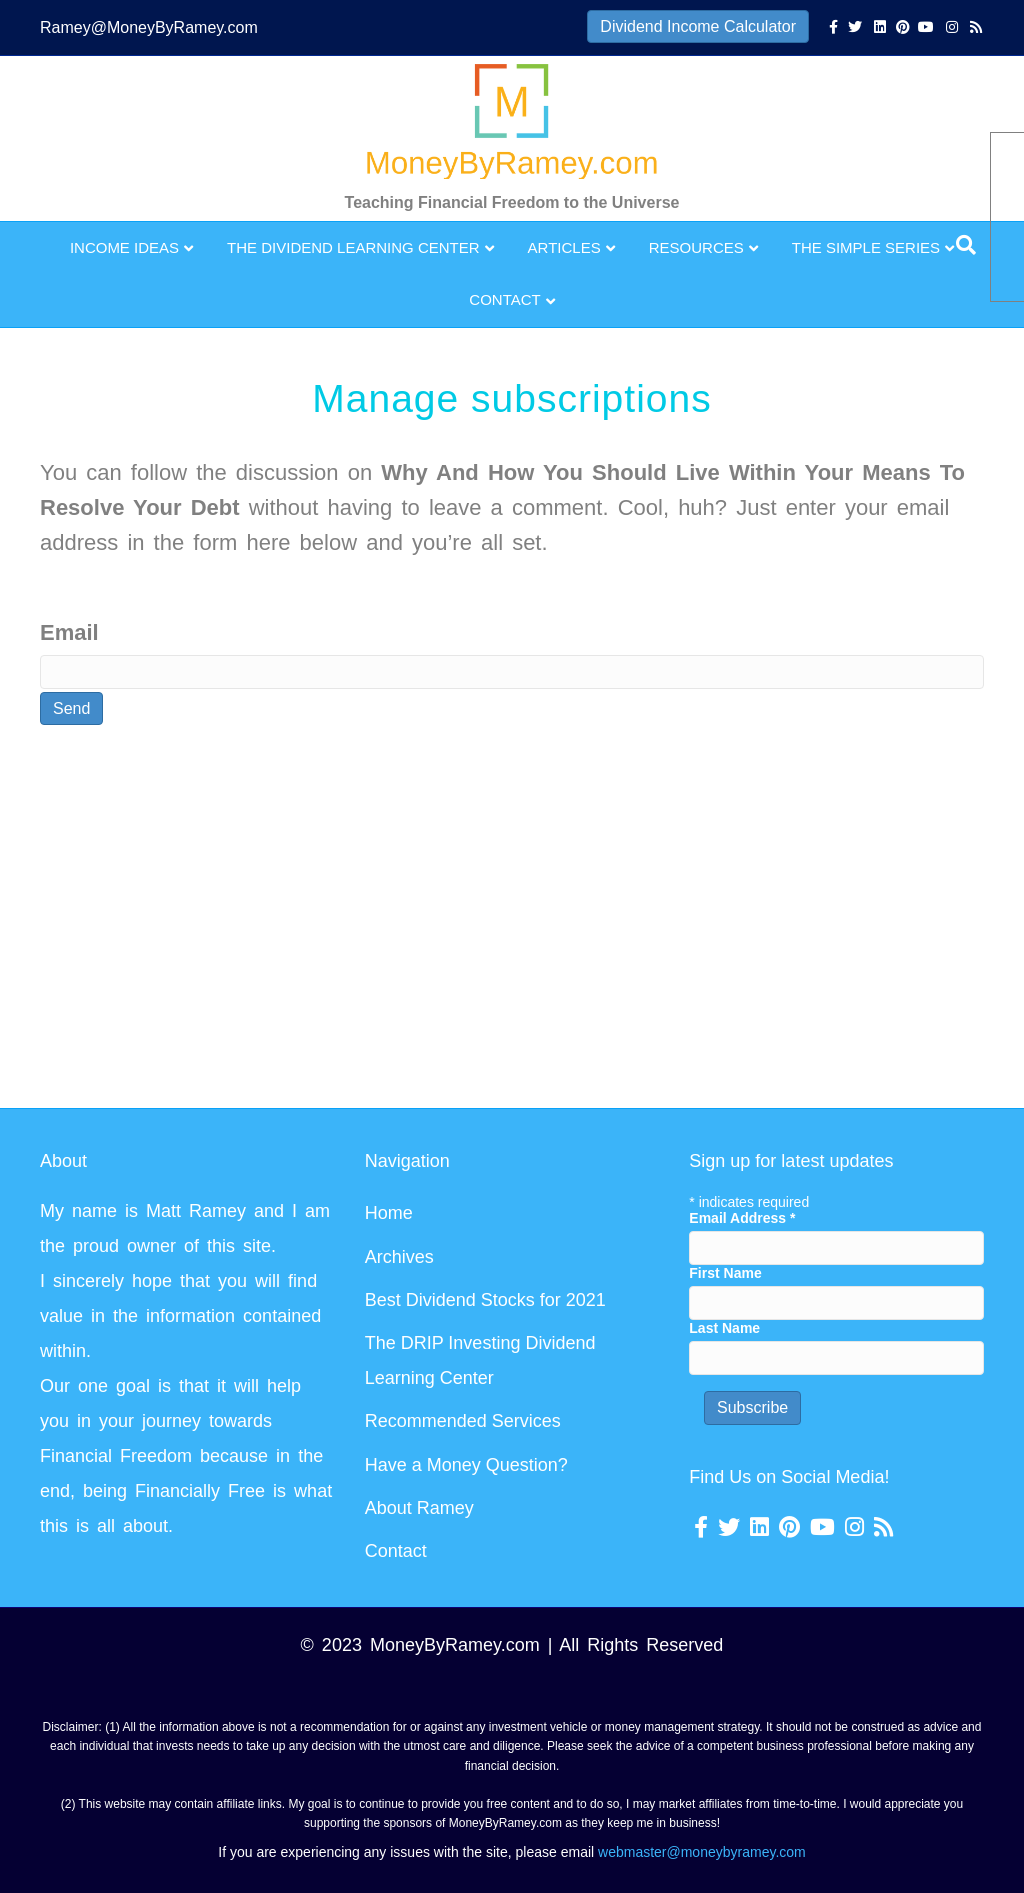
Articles (564, 247)
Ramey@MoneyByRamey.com (149, 27)
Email (69, 632)
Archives (399, 1257)
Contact (504, 299)
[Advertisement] (512, 920)
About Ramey (419, 1508)
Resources (696, 247)
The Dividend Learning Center (353, 247)
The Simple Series (866, 247)
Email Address (742, 1218)
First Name (725, 1273)
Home (389, 1213)
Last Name (724, 1328)
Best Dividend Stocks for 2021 (485, 1300)
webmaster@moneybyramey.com (702, 1852)
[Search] (966, 245)
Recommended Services (463, 1421)
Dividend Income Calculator (698, 26)
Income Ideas (124, 247)
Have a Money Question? (466, 1465)
